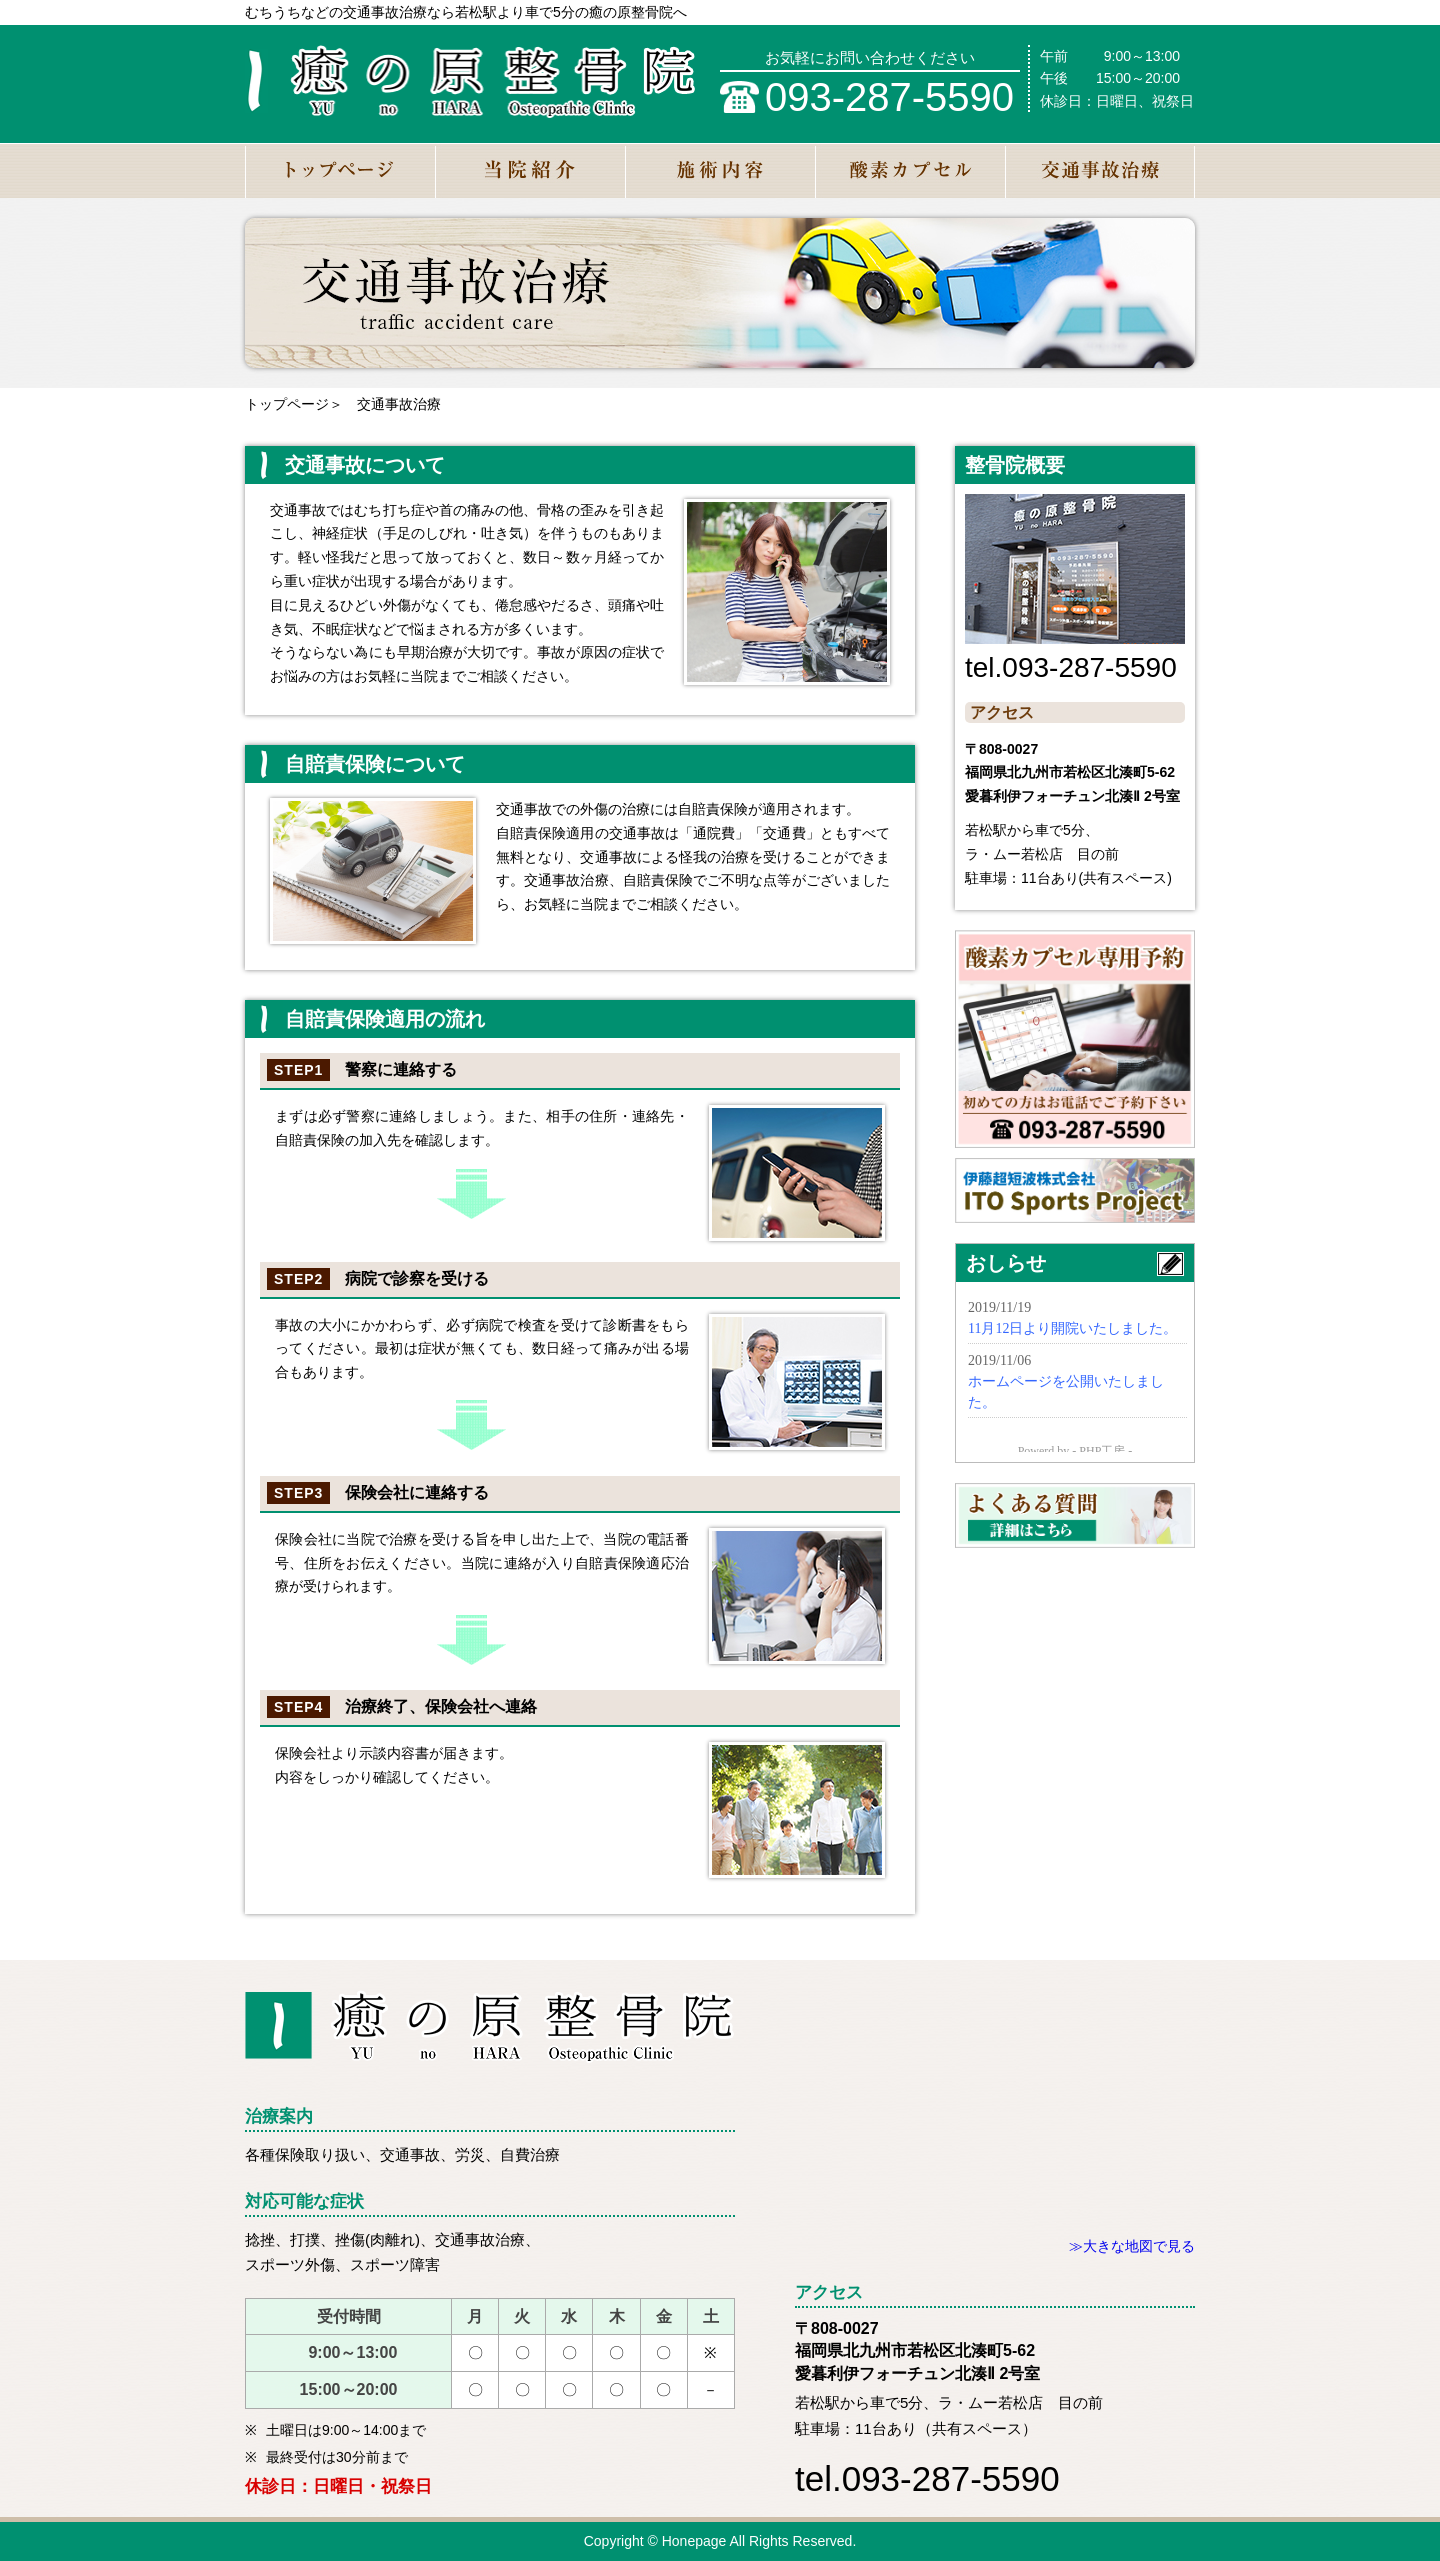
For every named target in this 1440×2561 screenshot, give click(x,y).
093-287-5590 (889, 97)
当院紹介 (530, 170)
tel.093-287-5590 (1071, 667)
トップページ (340, 170)
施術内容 (720, 170)
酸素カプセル (910, 170)
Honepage (694, 2541)
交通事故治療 (1100, 170)
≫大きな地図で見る (1132, 2246)
